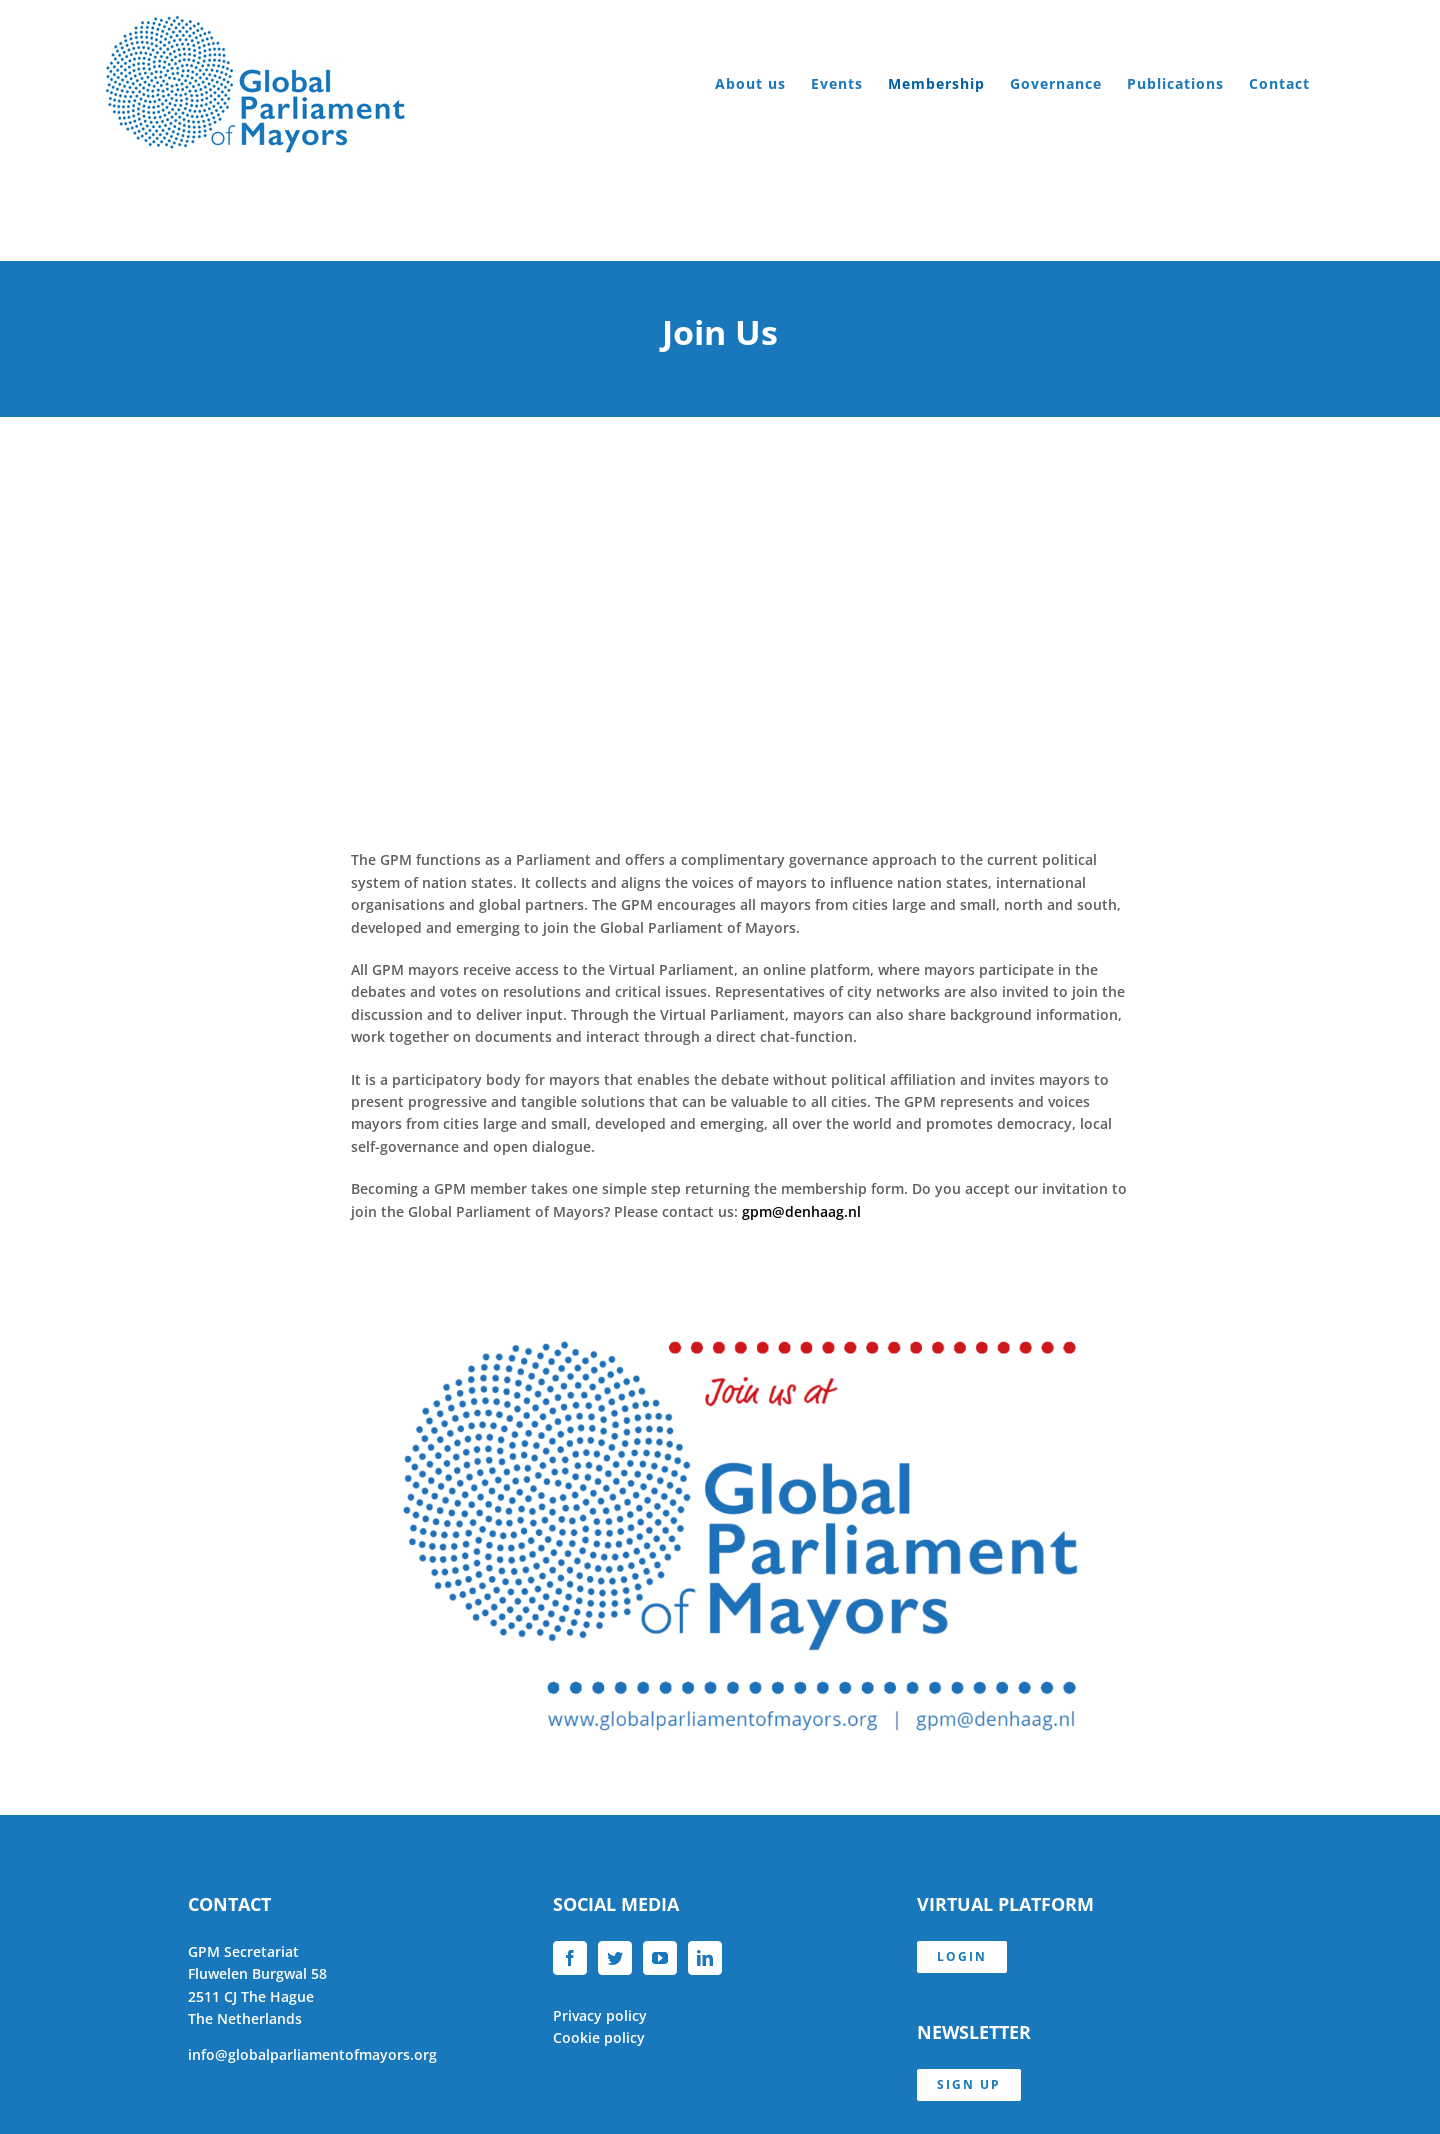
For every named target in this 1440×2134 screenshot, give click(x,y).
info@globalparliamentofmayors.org (312, 2054)
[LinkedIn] (705, 1958)
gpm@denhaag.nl (801, 1211)
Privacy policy (600, 2015)
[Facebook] (570, 1958)
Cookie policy (599, 2037)
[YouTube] (660, 1958)
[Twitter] (615, 1958)
